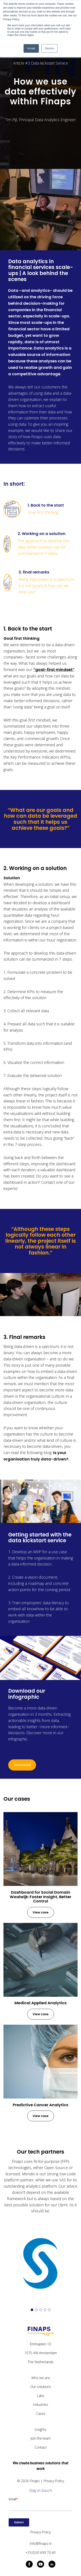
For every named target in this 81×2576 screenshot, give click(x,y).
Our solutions (40, 2386)
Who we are (40, 2377)
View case (41, 1912)
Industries (40, 2404)
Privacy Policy (53, 2481)
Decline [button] (49, 48)
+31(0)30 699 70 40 (40, 2552)
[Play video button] (40, 1758)
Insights (40, 2429)
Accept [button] (31, 48)
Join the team (40, 2438)
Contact (41, 2447)
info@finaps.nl (40, 2543)
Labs (40, 2395)
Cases (40, 2413)
